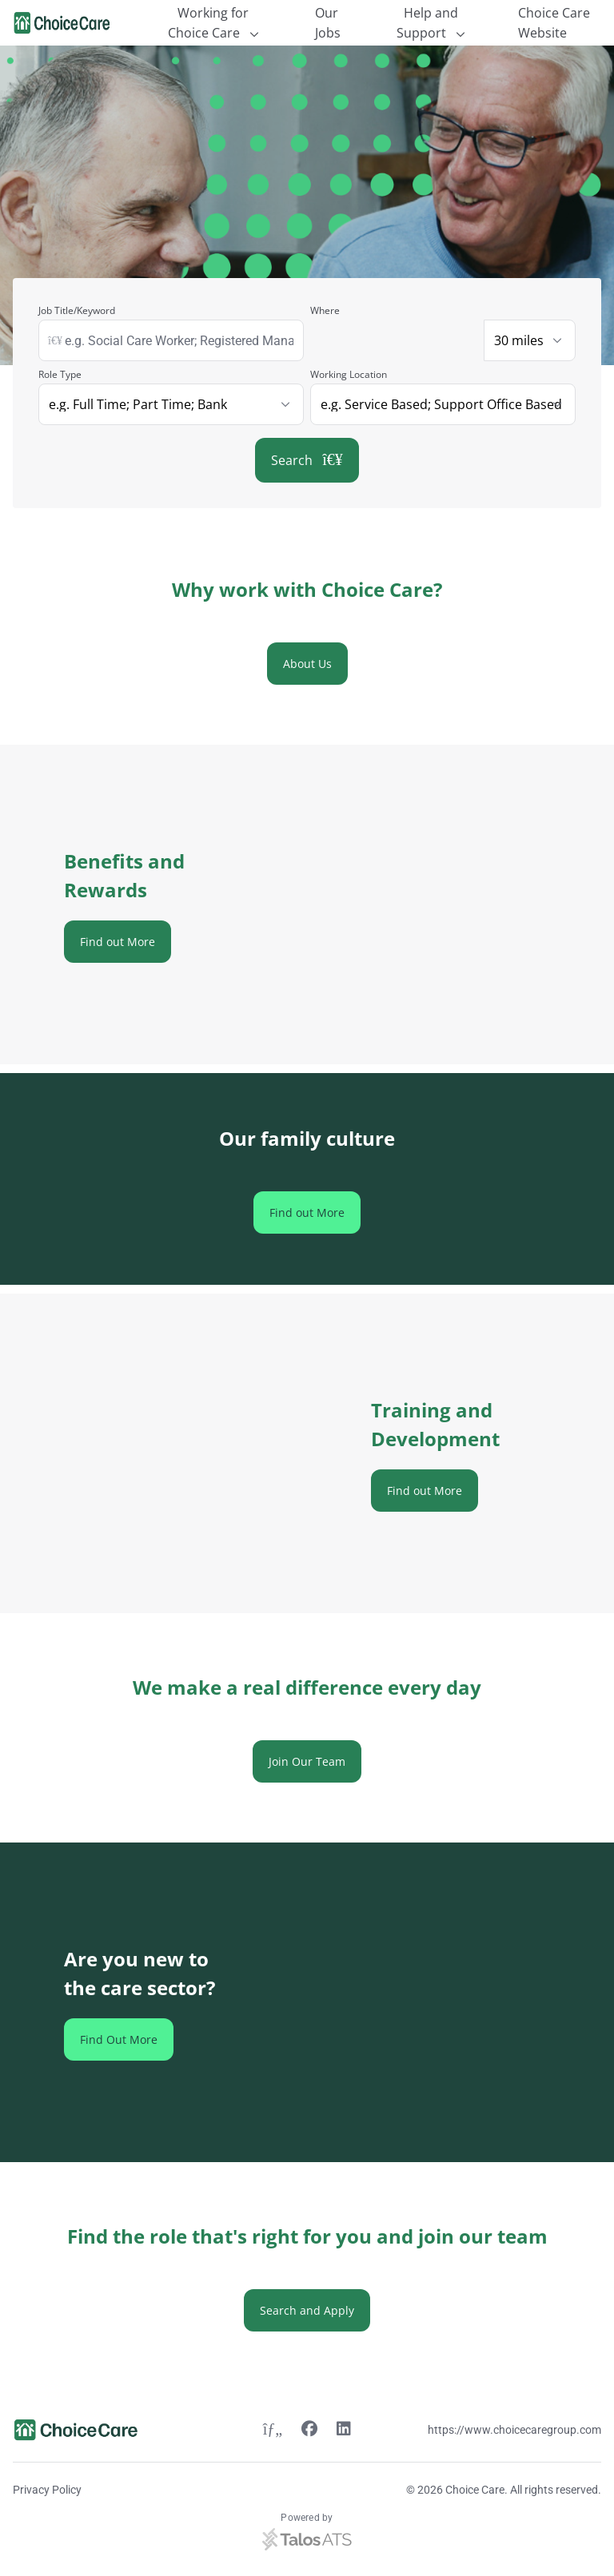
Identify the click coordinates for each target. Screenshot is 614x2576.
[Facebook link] (309, 2430)
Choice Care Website (554, 23)
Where (325, 310)
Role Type (60, 374)
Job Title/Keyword (76, 310)
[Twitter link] (272, 2430)
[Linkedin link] (344, 2430)
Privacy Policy (47, 2489)
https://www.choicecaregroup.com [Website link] (514, 2429)
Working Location (348, 374)
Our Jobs (328, 23)
